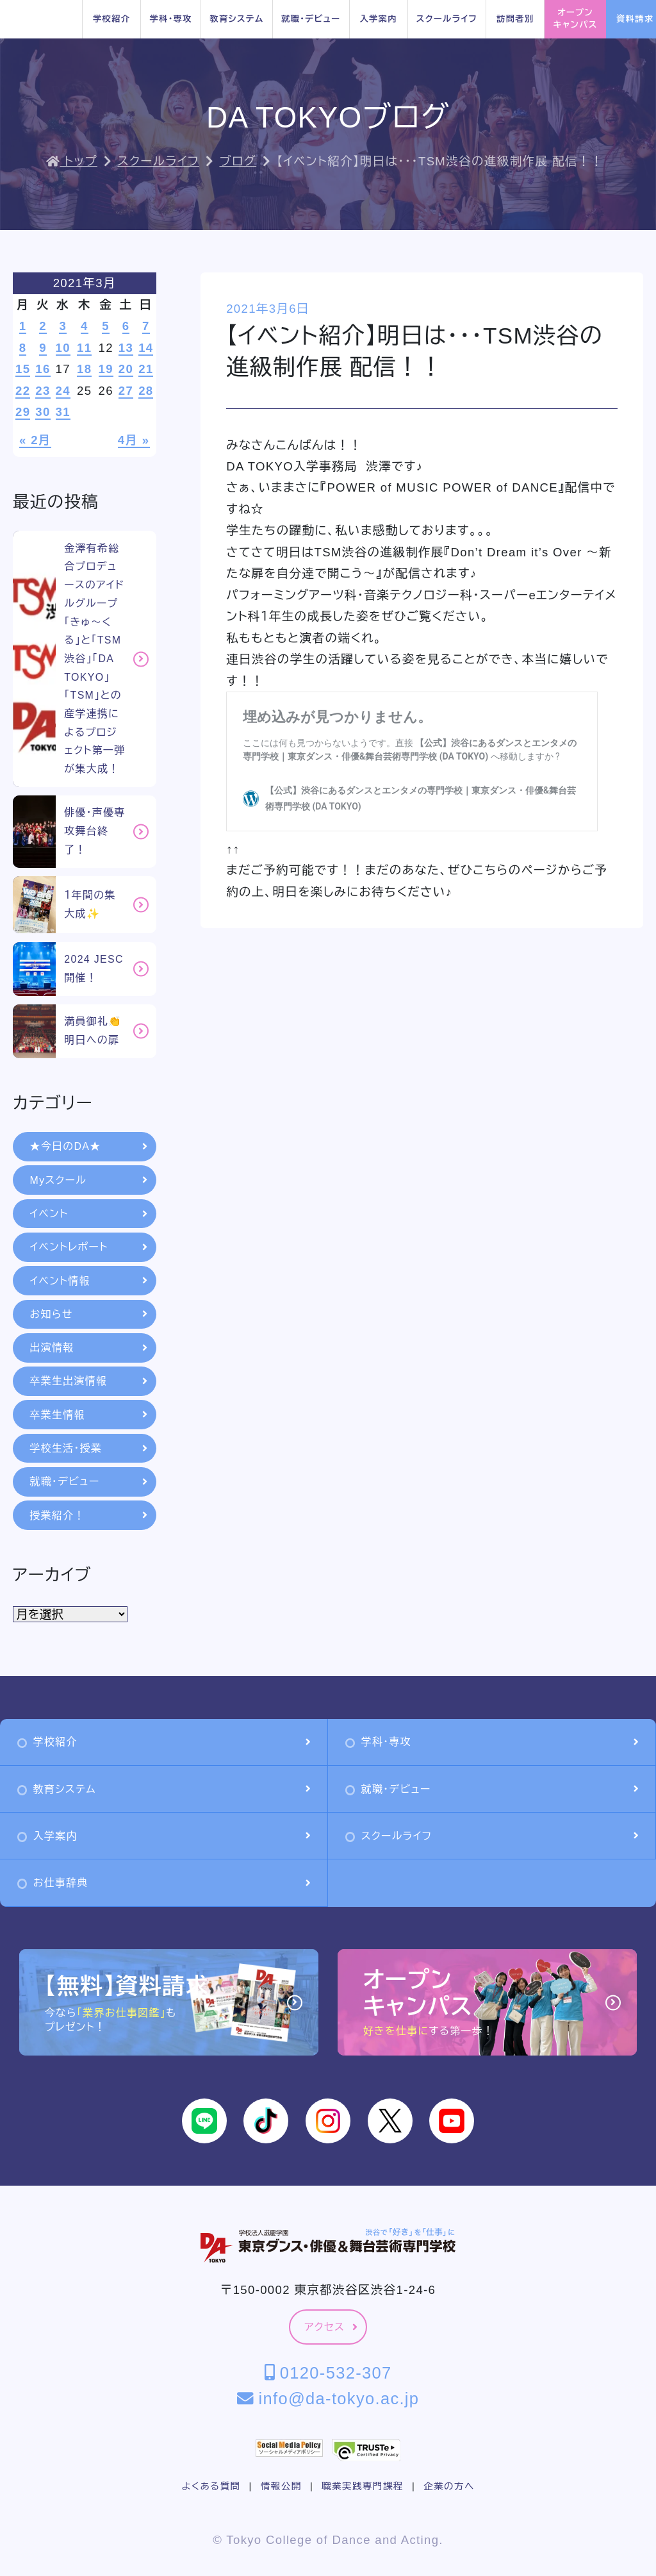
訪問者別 (515, 19)
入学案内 (378, 19)
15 (22, 369)
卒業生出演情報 (89, 1381)
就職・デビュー (310, 19)
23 (42, 390)
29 (22, 412)
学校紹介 (111, 19)
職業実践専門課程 (362, 2486)
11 (84, 347)
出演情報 (89, 1348)
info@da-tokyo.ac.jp (328, 2398)
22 (22, 390)
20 (126, 369)
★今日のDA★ (89, 1146)
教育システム (236, 19)
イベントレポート (89, 1247)
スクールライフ (446, 19)
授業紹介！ (89, 1515)
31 (63, 412)
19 (106, 369)
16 (42, 369)
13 (126, 347)
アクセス (330, 2327)
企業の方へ (448, 2486)
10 (63, 347)
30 (42, 412)
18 (84, 369)
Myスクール (89, 1180)
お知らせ (89, 1314)
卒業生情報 (89, 1415)
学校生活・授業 (89, 1448)
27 (126, 390)
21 (145, 369)
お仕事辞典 (164, 1883)
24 (63, 390)
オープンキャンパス (576, 18)
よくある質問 (210, 2486)
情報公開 (281, 2486)
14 (145, 347)
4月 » (134, 440)
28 (145, 390)
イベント (89, 1214)
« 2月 (35, 440)
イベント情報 (89, 1281)
